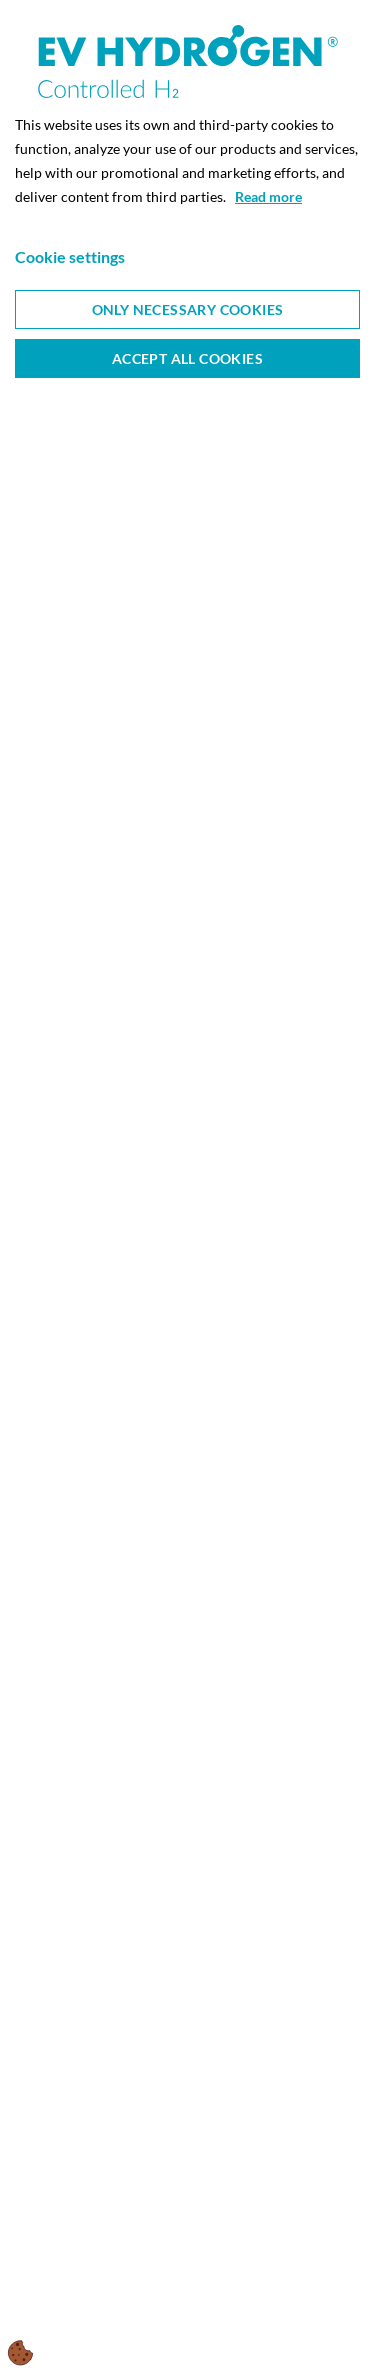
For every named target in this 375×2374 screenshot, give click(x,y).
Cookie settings (70, 256)
